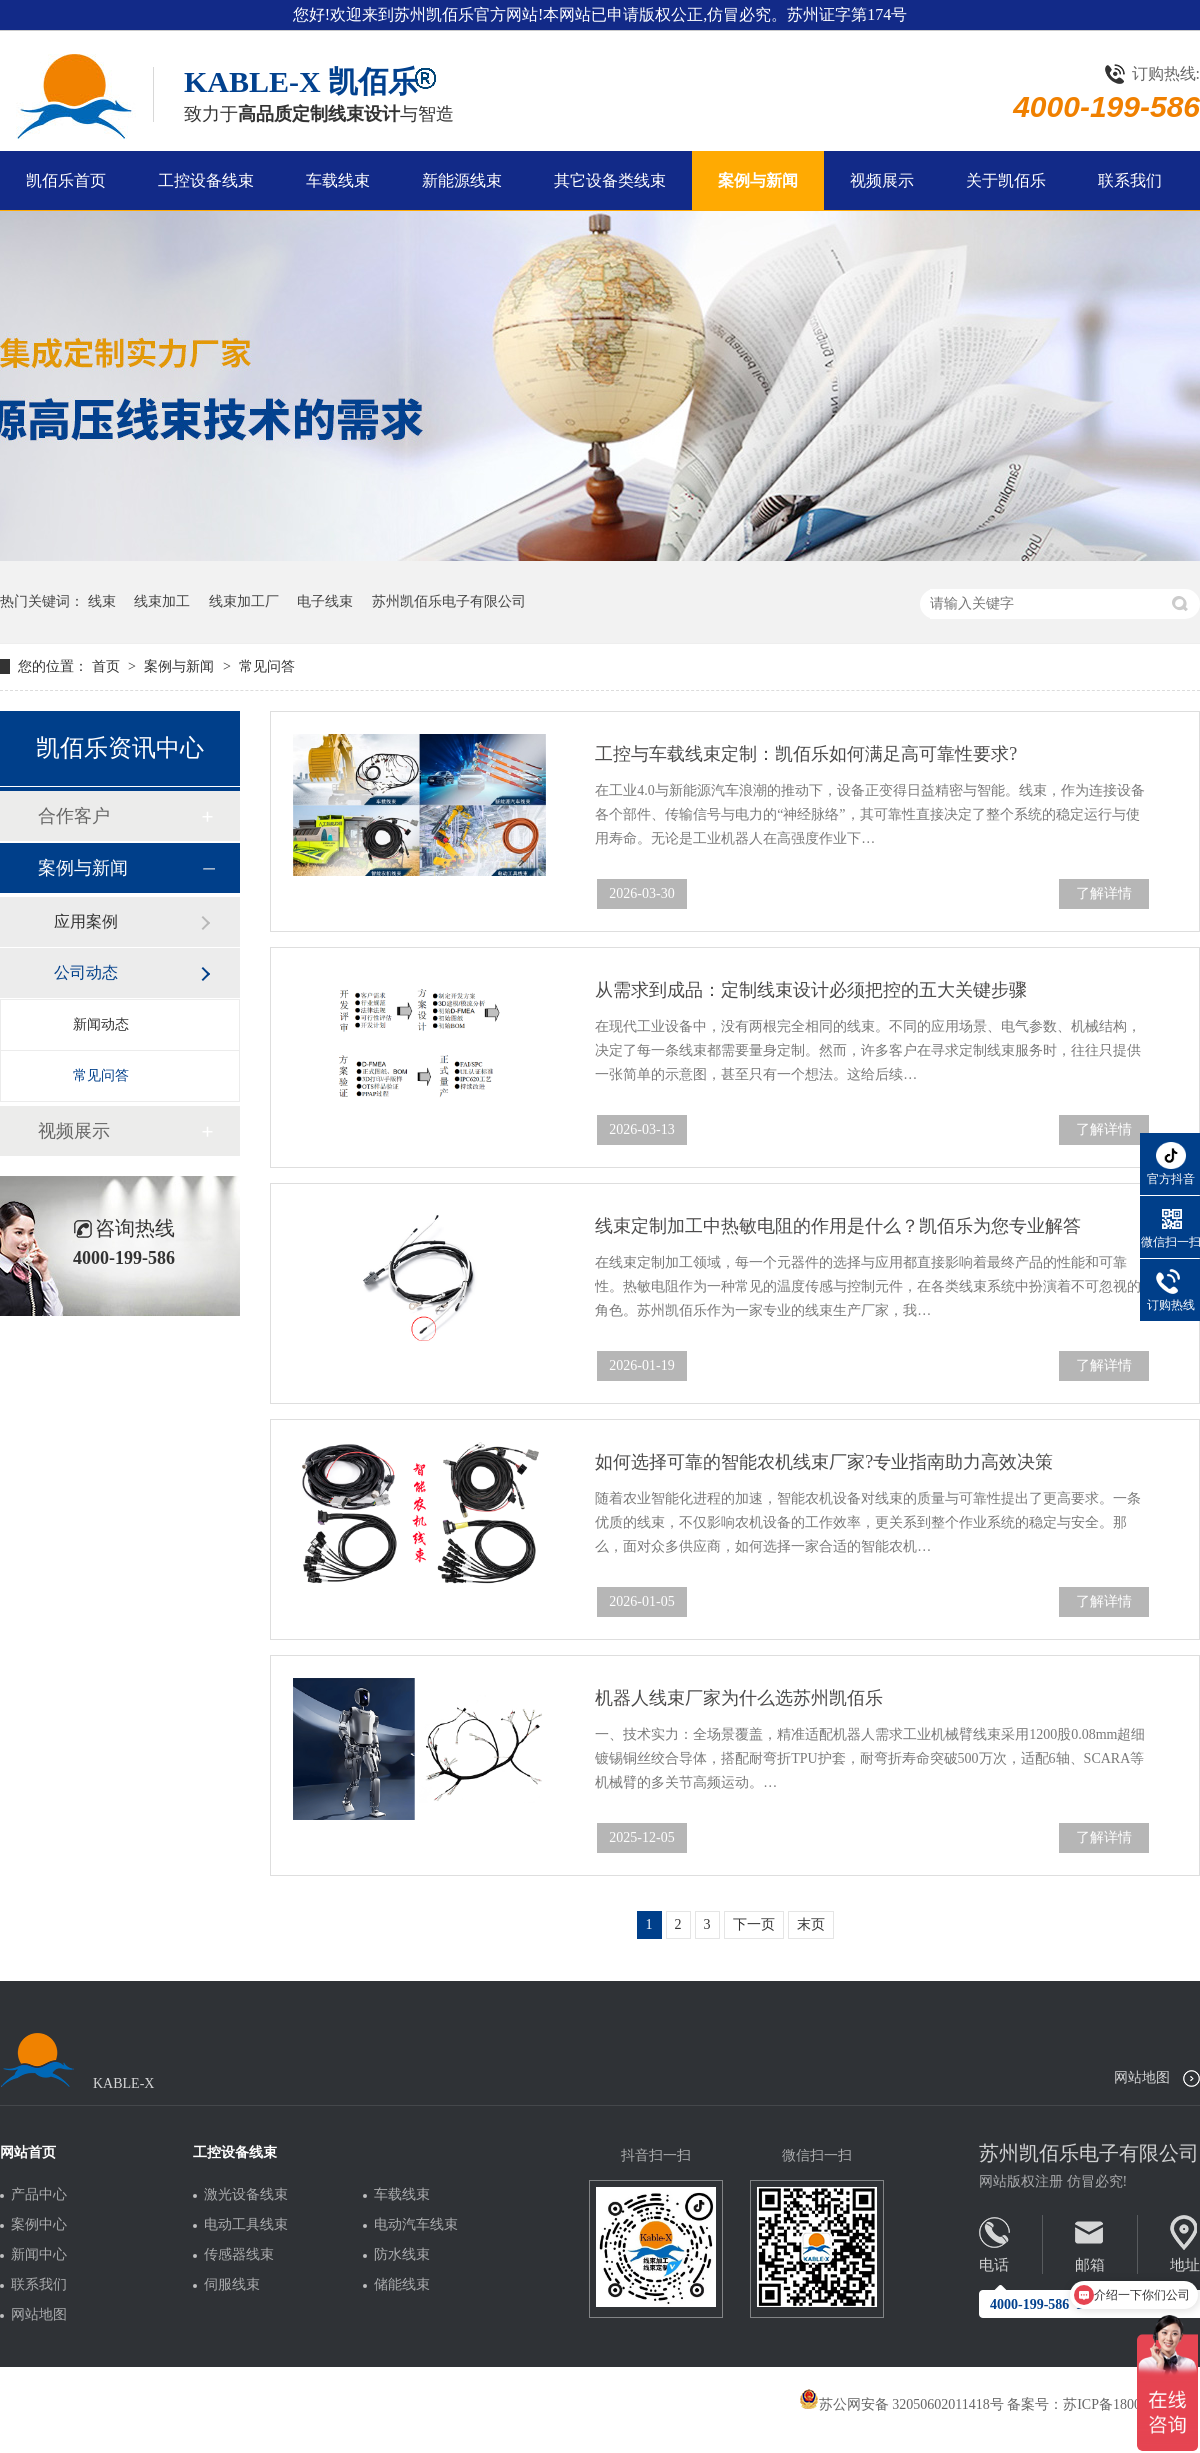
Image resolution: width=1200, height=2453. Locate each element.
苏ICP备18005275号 (1123, 2404)
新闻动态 (101, 1024)
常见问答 (267, 666)
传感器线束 (239, 2255)
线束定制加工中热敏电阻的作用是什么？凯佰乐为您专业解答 (838, 1226)
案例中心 (39, 2225)
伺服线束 (232, 2285)
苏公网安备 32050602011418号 (901, 2404)
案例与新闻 (758, 180)
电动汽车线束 (416, 2225)
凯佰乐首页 (66, 180)
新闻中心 (39, 2255)
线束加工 (162, 601)
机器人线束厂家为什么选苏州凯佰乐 (739, 1698)
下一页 (754, 1924)
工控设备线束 (206, 180)
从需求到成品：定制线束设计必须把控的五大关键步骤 (811, 990)
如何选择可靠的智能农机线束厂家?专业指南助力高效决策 (824, 1462)
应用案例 (86, 921)
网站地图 (1142, 2077)
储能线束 (402, 2285)
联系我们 (1130, 180)
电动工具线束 (246, 2225)
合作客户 (74, 816)
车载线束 (338, 180)
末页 (811, 1924)
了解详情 (1104, 893)
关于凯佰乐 (1006, 180)
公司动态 (86, 972)
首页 (108, 666)
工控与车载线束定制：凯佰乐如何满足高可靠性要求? (806, 754)
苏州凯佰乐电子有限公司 (449, 601)
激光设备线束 (246, 2195)
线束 (102, 601)
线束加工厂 (244, 601)
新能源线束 (462, 180)
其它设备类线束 (610, 180)
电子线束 (325, 601)
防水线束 (402, 2255)
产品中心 (39, 2195)
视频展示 (882, 180)
